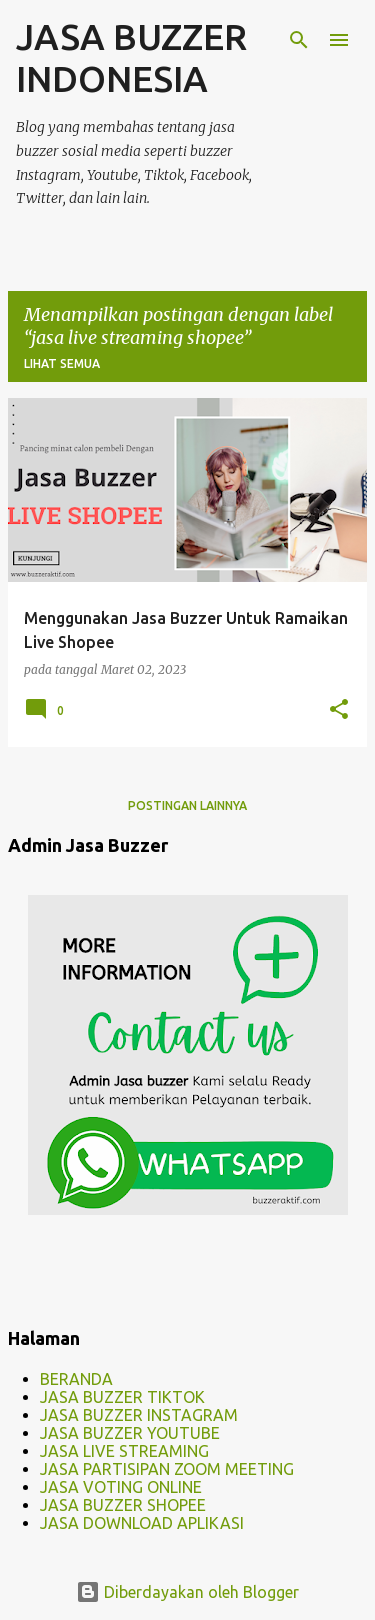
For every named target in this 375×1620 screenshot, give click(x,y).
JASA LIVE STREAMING (124, 1451)
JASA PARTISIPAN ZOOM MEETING (167, 1469)
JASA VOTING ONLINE (121, 1487)
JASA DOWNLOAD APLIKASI (142, 1523)
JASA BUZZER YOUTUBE (130, 1433)
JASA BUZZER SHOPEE (123, 1505)
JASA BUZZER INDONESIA (131, 57)
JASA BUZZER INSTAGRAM (139, 1415)
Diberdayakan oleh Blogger (187, 1592)
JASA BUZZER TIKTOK (122, 1397)
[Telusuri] (299, 40)
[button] (339, 710)
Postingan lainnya (187, 805)
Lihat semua (62, 363)
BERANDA (76, 1379)
